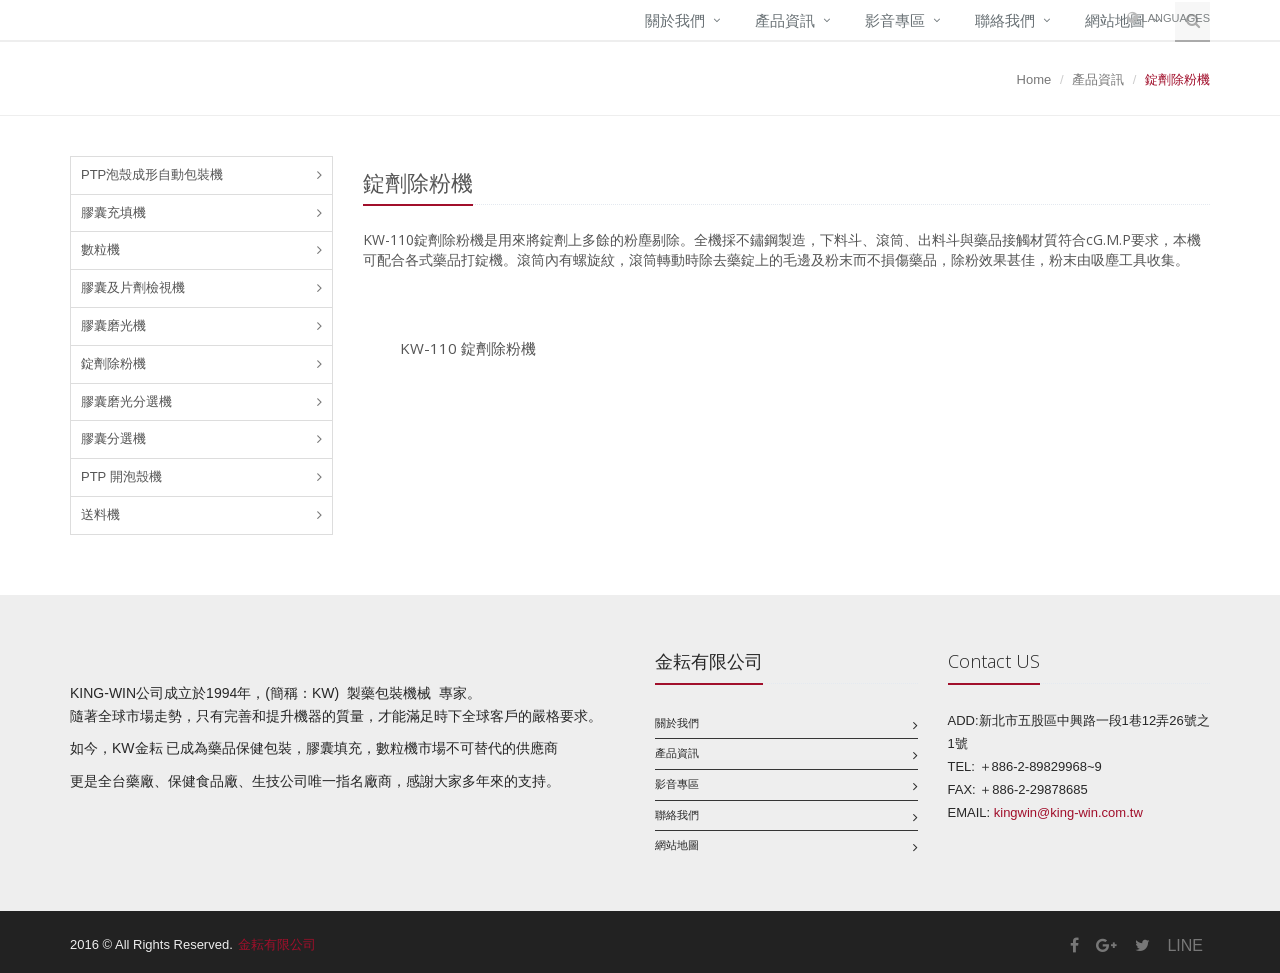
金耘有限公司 (277, 944)
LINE (1185, 945)
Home (1034, 79)
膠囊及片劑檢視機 (133, 287)
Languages (1176, 18)
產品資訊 (785, 20)
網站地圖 (677, 845)
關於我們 (675, 20)
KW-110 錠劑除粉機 (468, 348)
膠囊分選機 (113, 438)
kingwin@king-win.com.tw (1068, 812)
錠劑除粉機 (113, 363)
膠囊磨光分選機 (126, 401)
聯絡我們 (1005, 20)
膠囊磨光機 (113, 325)
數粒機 (100, 249)
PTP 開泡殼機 (121, 476)
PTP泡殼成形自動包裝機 (152, 174)
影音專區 (895, 20)
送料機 (100, 514)
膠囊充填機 (113, 212)
